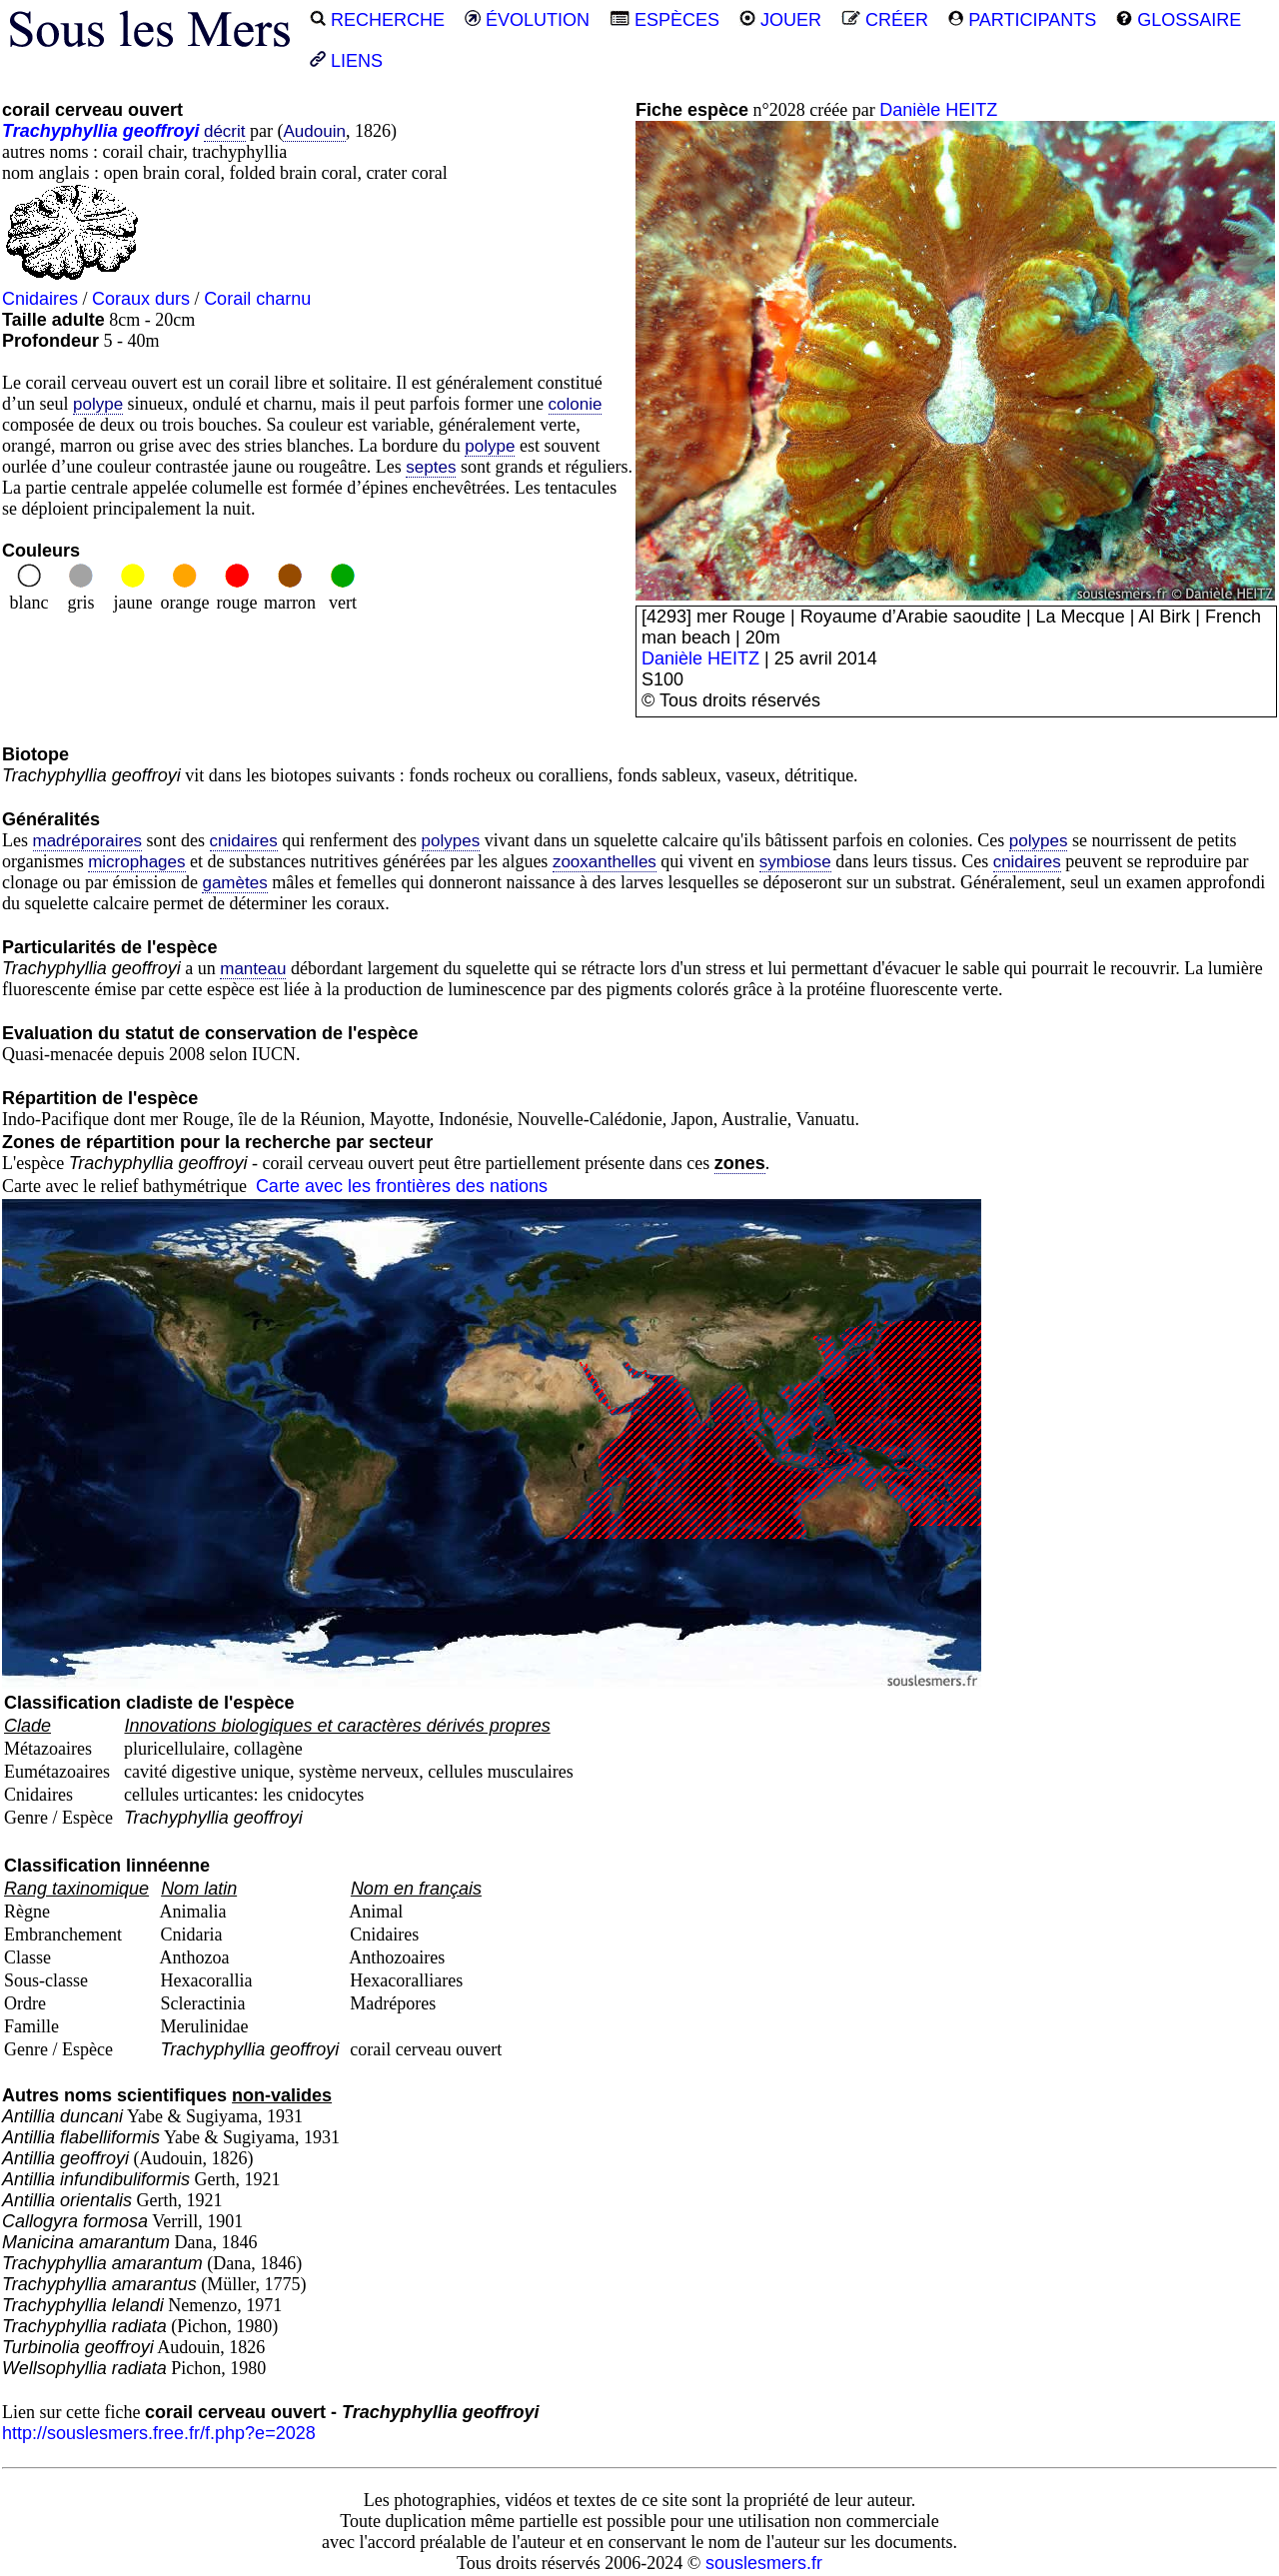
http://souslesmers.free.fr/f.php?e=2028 (159, 2433)
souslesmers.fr (763, 2563)
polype (98, 404)
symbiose (795, 861)
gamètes (234, 882)
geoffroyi (161, 131)
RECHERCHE (377, 20)
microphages (136, 861)
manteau (253, 968)
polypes (451, 840)
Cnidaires (40, 299)
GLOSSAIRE (1178, 20)
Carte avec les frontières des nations (402, 1186)
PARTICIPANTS (1022, 20)
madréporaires (88, 840)
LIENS (346, 61)
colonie (576, 404)
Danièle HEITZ (938, 110)
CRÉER (884, 20)
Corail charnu (257, 299)
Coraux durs (141, 299)
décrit (225, 131)
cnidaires (244, 840)
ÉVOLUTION (527, 20)
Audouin (314, 131)
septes (431, 467)
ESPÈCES (664, 20)
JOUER (780, 20)
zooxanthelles (604, 861)
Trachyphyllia (60, 131)
